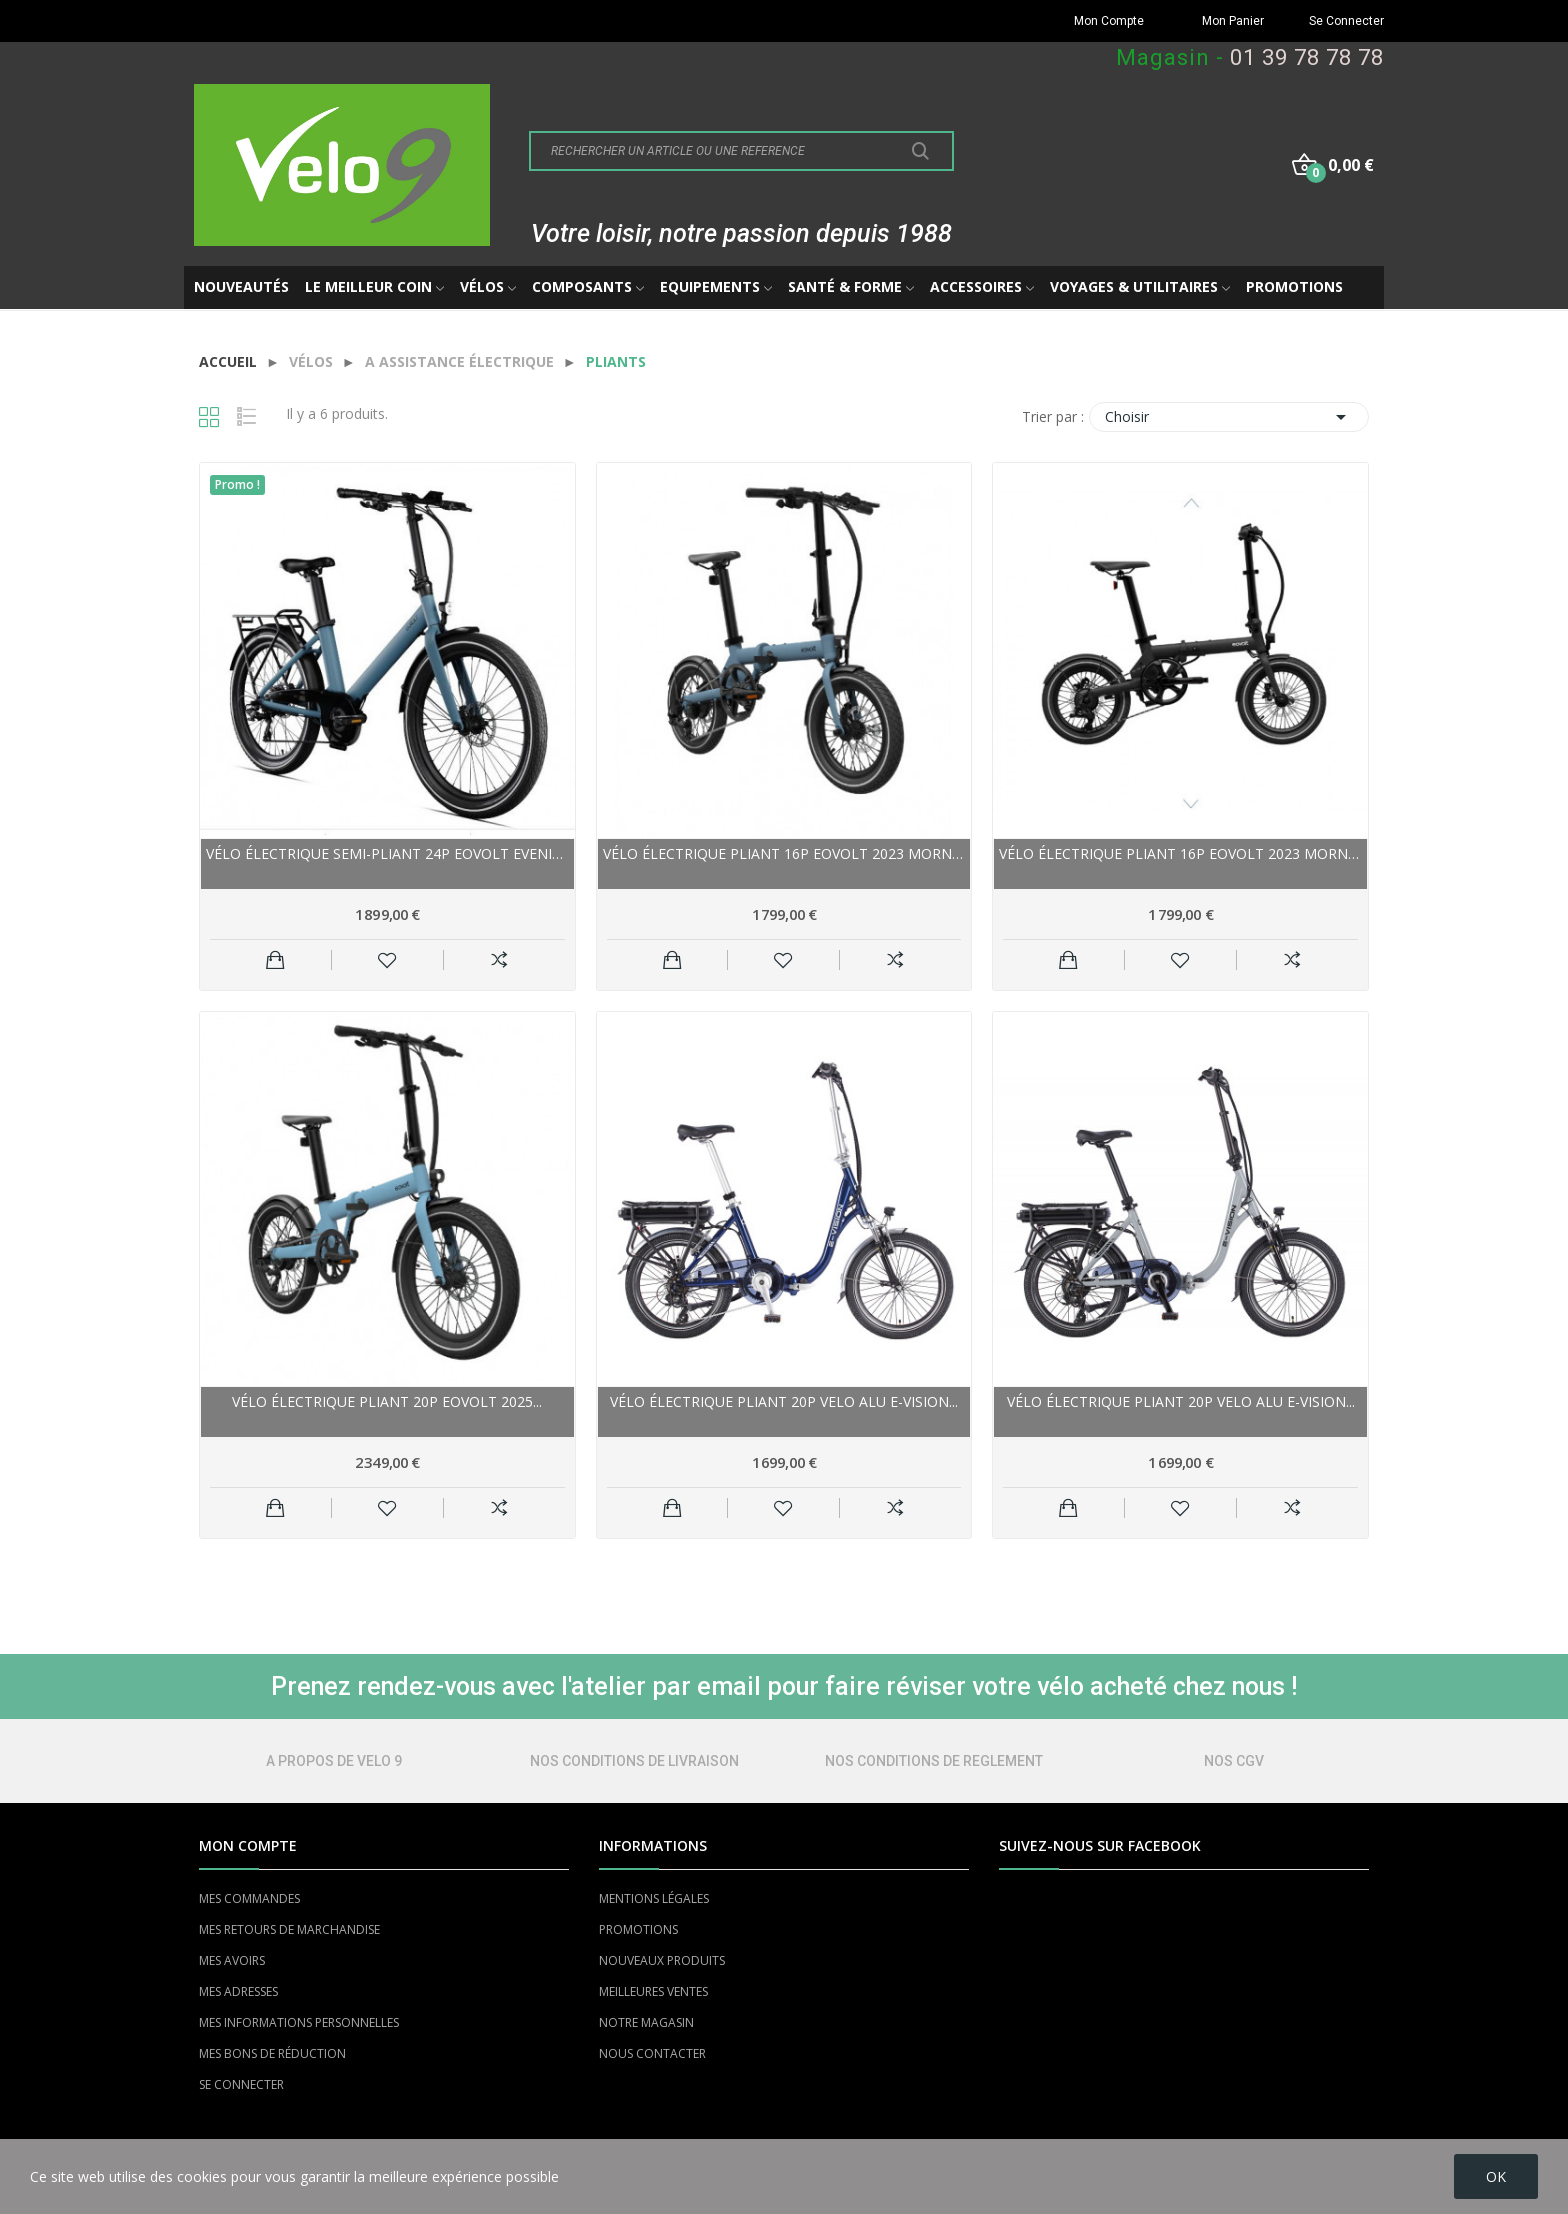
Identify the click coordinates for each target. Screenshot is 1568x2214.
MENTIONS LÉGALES (654, 1898)
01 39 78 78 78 (1307, 57)
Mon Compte (1109, 21)
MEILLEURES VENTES (653, 1991)
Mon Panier (1233, 21)
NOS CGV (1234, 1761)
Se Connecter (1346, 21)
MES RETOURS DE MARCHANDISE (289, 1929)
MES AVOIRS (232, 1960)
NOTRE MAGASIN (646, 2022)
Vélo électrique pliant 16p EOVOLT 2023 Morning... (784, 853)
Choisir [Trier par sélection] (1229, 417)
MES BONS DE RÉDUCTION (272, 2053)
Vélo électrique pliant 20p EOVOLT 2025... (387, 1401)
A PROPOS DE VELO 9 (334, 1761)
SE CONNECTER (241, 2084)
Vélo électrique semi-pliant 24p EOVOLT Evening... (387, 853)
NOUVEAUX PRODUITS (662, 1960)
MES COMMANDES (249, 1898)
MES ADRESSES (238, 1991)
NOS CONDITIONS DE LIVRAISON (634, 1761)
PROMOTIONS (638, 1929)
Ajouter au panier (275, 960)
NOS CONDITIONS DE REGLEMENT (934, 1761)
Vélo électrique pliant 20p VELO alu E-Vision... (784, 1401)
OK (1496, 2176)
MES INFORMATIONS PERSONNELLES (299, 2022)
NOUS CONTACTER (652, 2053)
